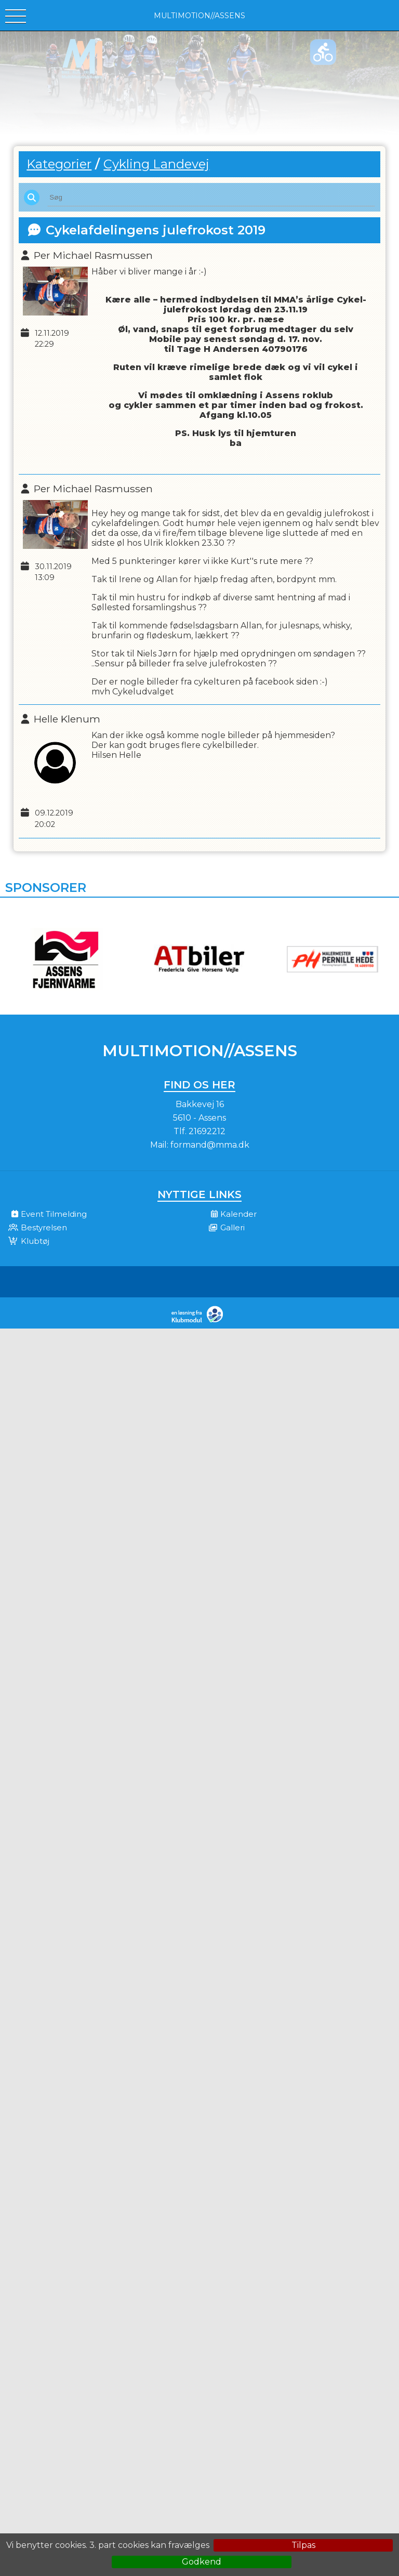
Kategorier (58, 164)
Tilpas (303, 2545)
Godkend (201, 2562)
